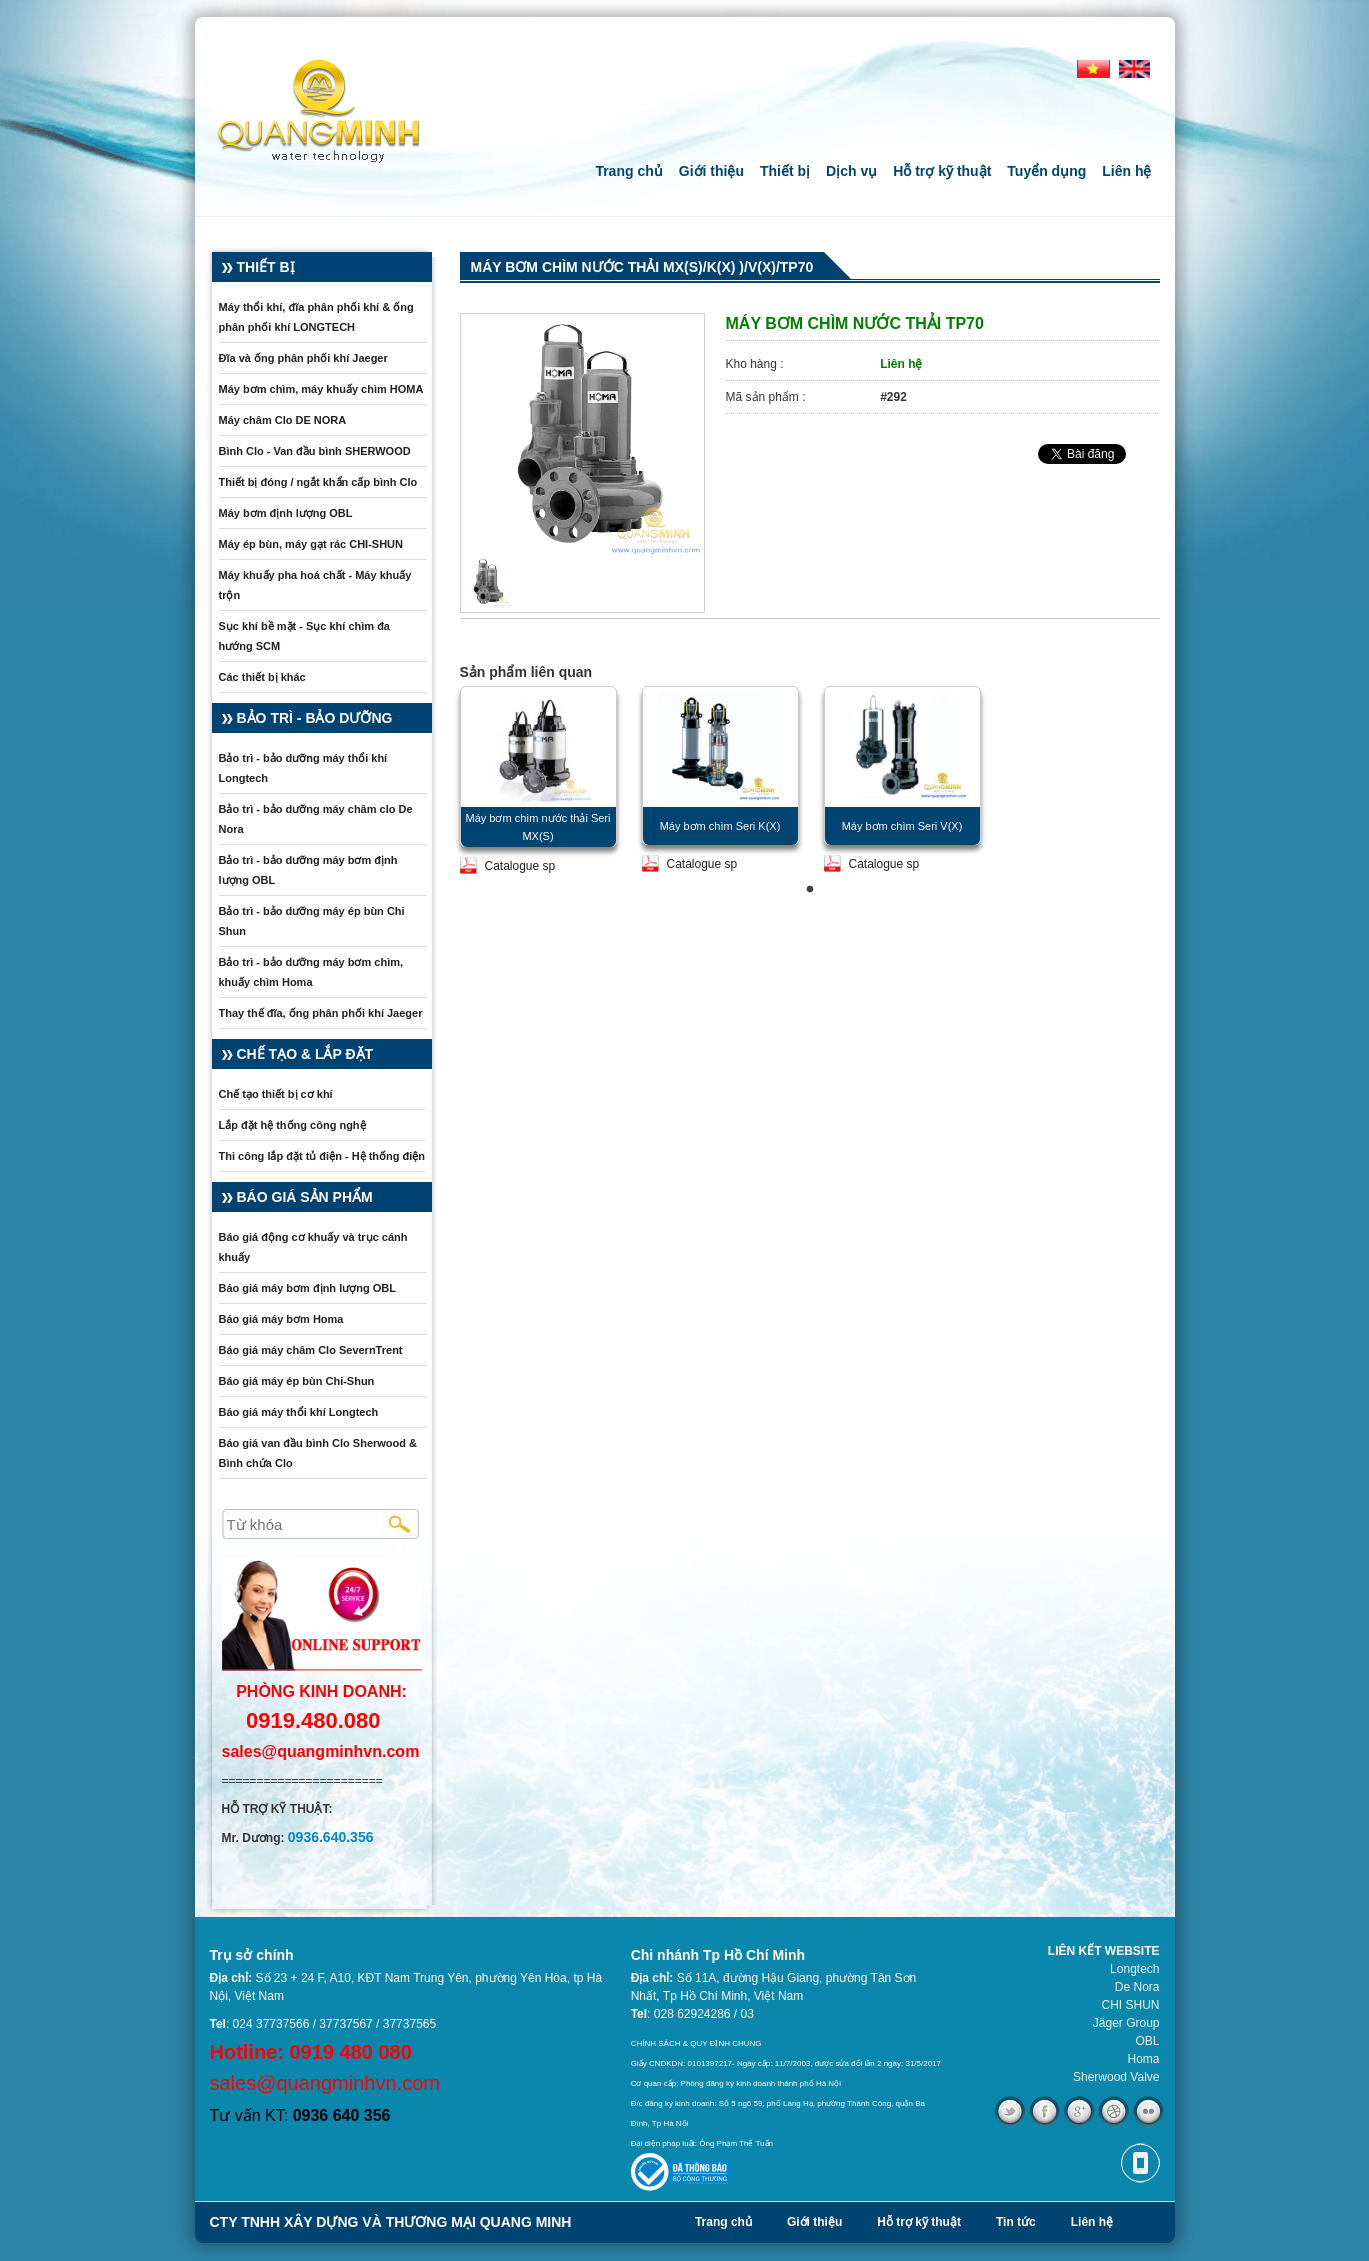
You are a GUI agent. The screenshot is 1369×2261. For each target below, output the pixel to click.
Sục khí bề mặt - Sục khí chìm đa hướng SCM (304, 636)
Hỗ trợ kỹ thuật (942, 171)
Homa (1143, 2059)
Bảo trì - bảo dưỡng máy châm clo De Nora (316, 819)
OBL (1147, 2041)
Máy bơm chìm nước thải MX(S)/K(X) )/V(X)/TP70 (642, 267)
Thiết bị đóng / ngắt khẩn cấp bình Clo (318, 482)
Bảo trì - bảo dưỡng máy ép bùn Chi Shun (312, 921)
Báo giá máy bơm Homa (281, 1319)
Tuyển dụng (1046, 171)
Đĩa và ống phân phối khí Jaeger (303, 358)
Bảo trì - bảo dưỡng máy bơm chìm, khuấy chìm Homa (311, 972)
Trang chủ (628, 171)
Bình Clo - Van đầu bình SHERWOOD (315, 451)
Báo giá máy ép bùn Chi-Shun (297, 1381)
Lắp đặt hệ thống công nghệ (292, 1125)
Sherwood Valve (1116, 2077)
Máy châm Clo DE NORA (283, 420)
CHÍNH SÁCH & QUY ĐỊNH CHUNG (696, 2043)
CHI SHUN (1130, 2005)
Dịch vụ (851, 171)
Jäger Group (1126, 2023)
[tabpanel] (538, 780)
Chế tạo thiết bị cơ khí (276, 1094)
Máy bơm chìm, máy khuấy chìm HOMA (321, 389)
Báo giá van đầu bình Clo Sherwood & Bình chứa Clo (318, 1453)
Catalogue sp (520, 866)
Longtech (1134, 1969)
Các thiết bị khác (262, 677)
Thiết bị (785, 171)
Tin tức (1016, 2222)
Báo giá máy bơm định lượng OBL (307, 1288)
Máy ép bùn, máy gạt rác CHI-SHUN (311, 544)
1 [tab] (810, 890)
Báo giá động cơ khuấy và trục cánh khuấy (313, 1247)
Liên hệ (1126, 171)
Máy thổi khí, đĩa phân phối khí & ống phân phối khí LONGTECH (316, 317)
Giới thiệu (711, 171)
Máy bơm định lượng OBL (286, 513)
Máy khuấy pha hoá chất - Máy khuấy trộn (315, 585)
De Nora (1137, 1987)
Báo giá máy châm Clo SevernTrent (311, 1350)
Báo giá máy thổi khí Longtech (299, 1412)
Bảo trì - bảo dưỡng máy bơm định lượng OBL (308, 870)
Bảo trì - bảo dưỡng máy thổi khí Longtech (303, 768)
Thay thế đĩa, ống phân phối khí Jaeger (321, 1013)
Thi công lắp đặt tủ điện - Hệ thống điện (322, 1156)
